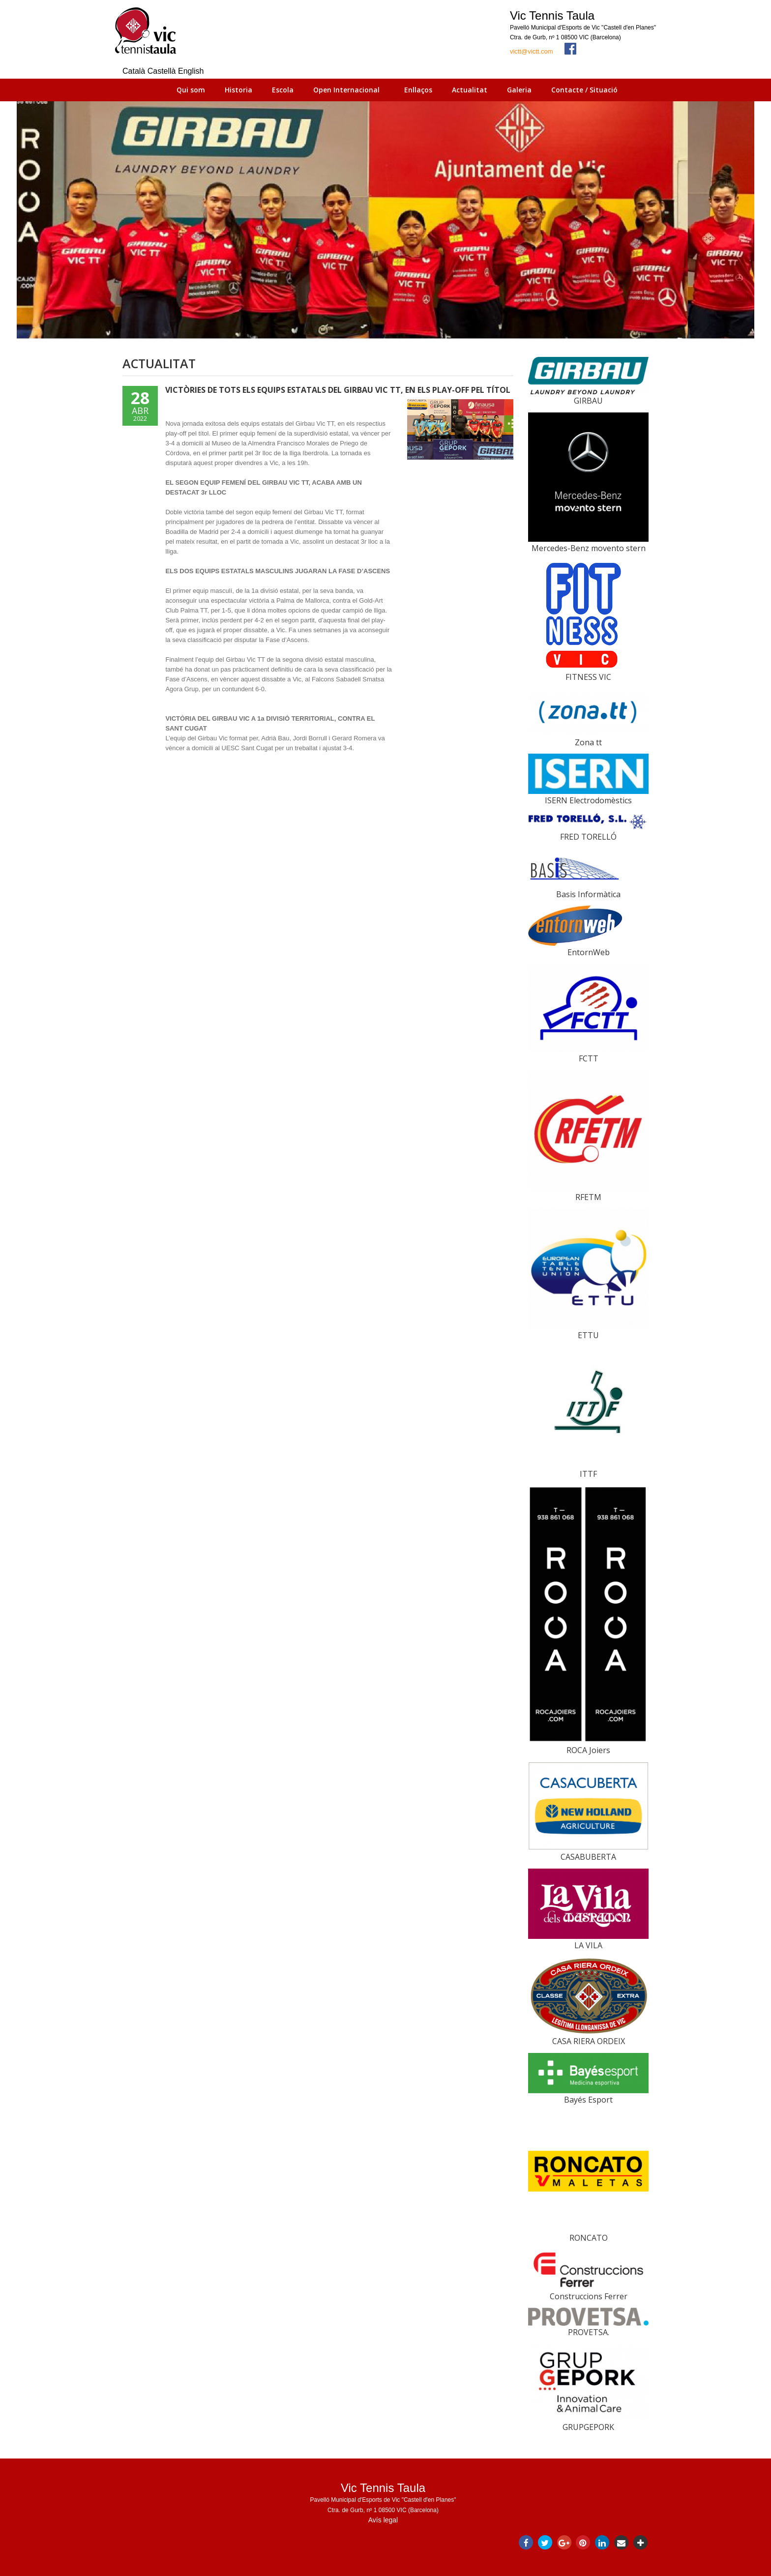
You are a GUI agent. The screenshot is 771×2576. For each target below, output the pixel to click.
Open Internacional (346, 89)
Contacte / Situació (584, 89)
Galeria (519, 89)
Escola (283, 89)
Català (135, 71)
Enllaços (418, 89)
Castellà (163, 71)
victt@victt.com (531, 51)
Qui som (191, 89)
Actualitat (469, 89)
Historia (238, 89)
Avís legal (383, 2520)
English (191, 71)
